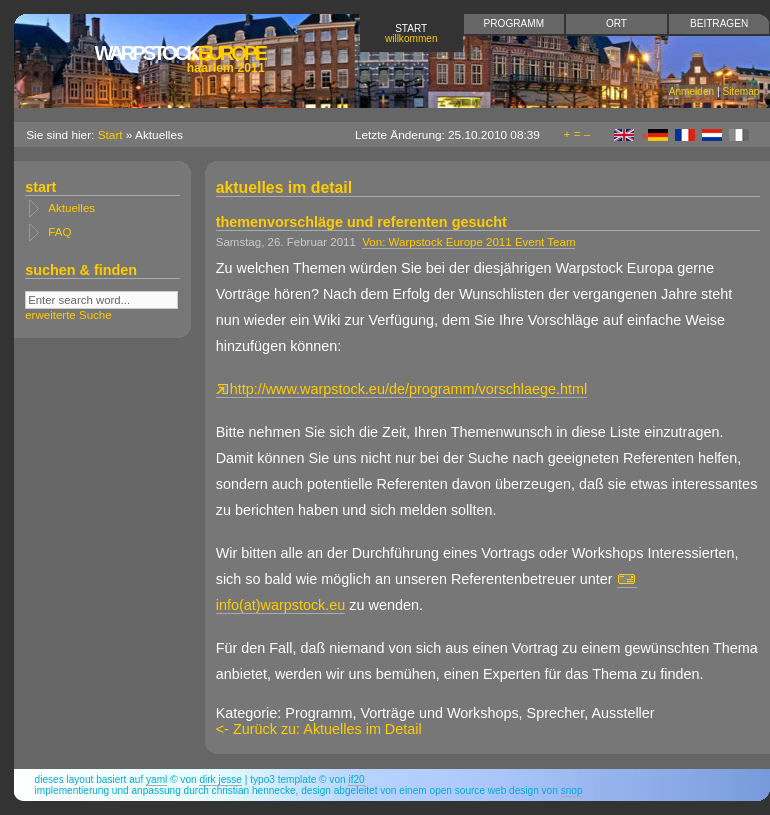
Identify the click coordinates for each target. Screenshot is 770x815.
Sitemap (740, 91)
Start (411, 33)
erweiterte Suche (68, 315)
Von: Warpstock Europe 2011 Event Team (468, 242)
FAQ (59, 232)
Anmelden (691, 91)
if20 (356, 779)
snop (572, 790)
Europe (179, 58)
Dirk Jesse (220, 779)
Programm (514, 23)
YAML (156, 779)
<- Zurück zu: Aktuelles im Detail (319, 729)
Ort (616, 23)
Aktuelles (71, 208)
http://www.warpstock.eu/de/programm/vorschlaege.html (402, 389)
